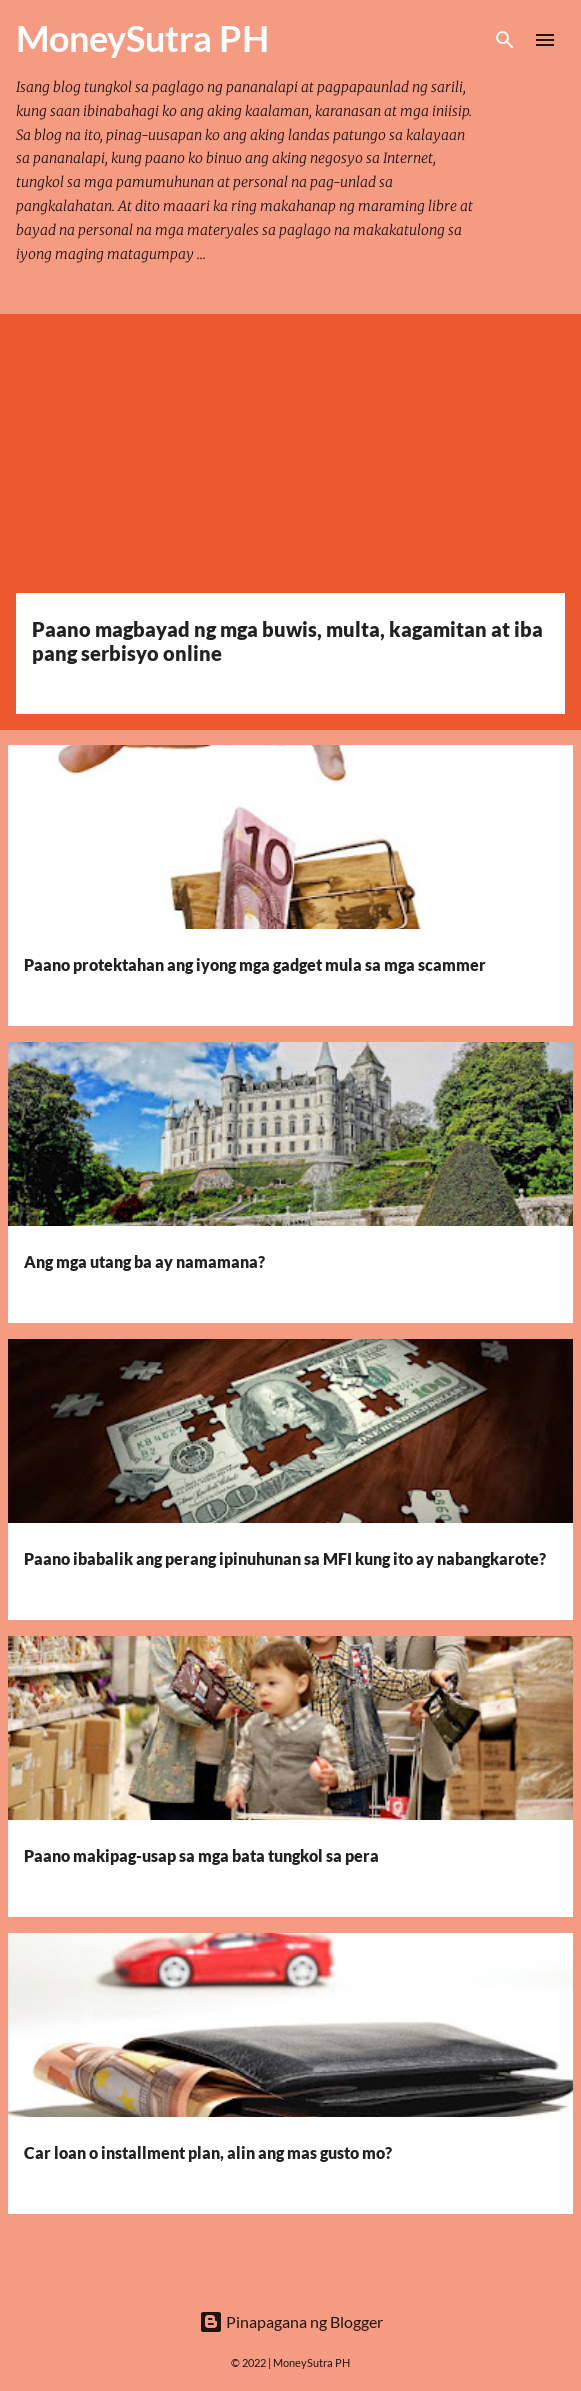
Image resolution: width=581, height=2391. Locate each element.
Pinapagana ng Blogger (291, 2321)
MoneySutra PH (311, 2362)
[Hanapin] (505, 40)
